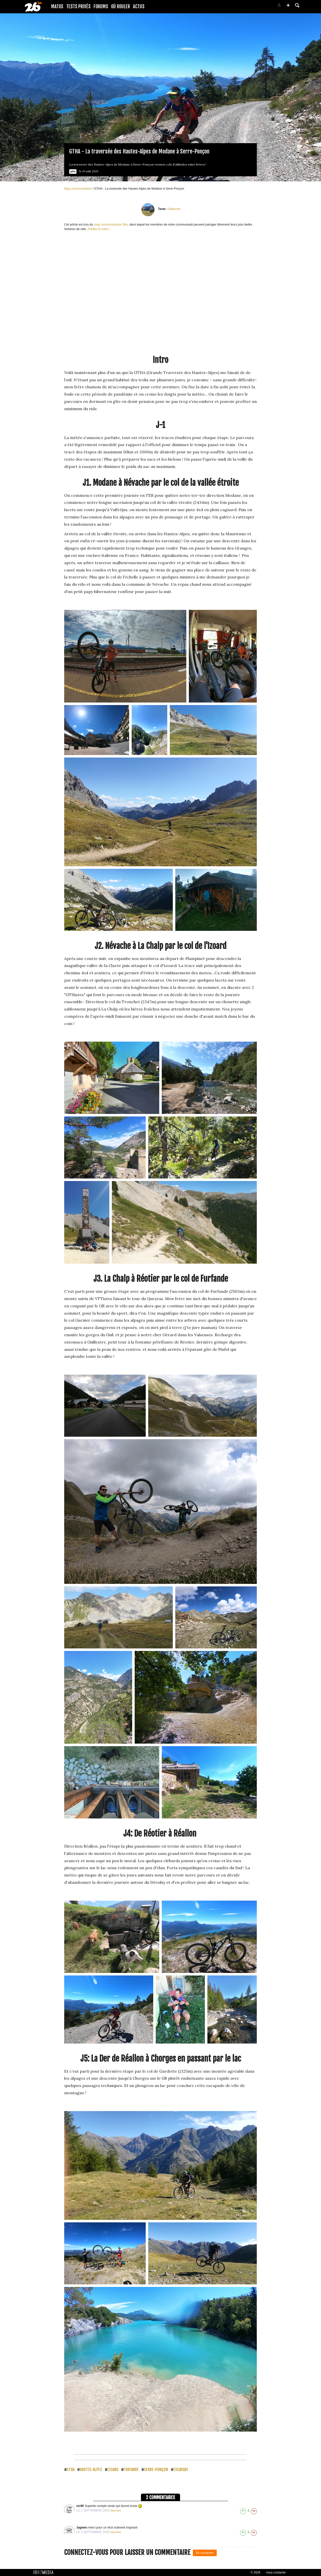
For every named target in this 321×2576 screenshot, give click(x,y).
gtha (69, 2469)
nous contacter (276, 2572)
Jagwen (82, 2527)
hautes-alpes (89, 2469)
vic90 (80, 2506)
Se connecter (205, 2553)
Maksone (174, 209)
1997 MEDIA (45, 2572)
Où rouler (120, 7)
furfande (130, 2469)
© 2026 (255, 2572)
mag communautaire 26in (111, 224)
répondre (115, 2510)
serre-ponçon (154, 2469)
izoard (111, 2469)
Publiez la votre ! (99, 229)
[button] (288, 5)
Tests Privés (78, 7)
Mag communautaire (78, 188)
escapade (179, 2469)
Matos (57, 7)
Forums (101, 7)
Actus (138, 7)
